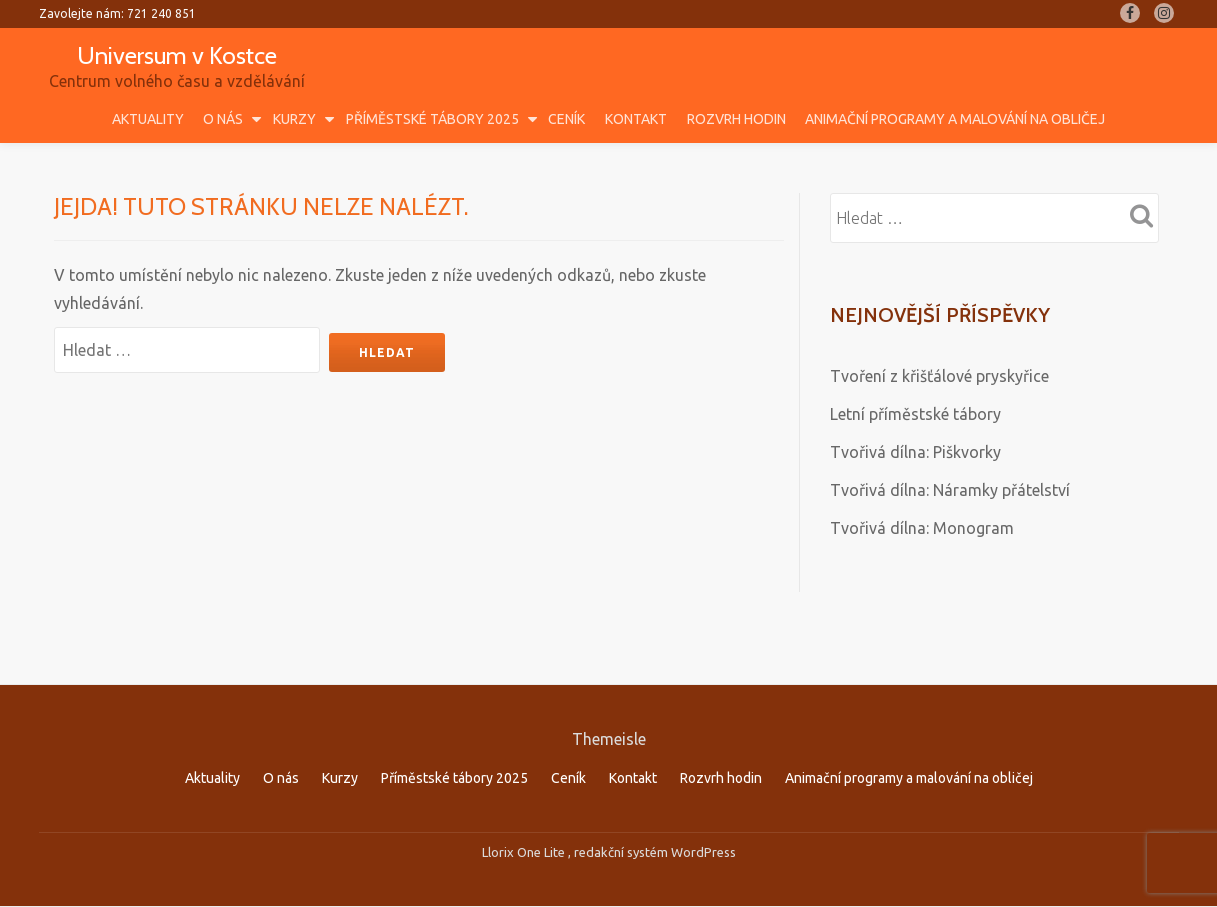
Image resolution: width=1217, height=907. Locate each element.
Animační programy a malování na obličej (955, 119)
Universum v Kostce (177, 55)
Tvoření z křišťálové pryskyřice (939, 376)
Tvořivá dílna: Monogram (922, 528)
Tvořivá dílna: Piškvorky (915, 452)
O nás (223, 119)
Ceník (566, 119)
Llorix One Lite (525, 810)
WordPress (703, 810)
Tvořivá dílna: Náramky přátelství (950, 490)
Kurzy (294, 119)
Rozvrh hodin (736, 119)
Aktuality (148, 119)
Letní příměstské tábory (915, 414)
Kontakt (636, 119)
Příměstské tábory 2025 (432, 119)
